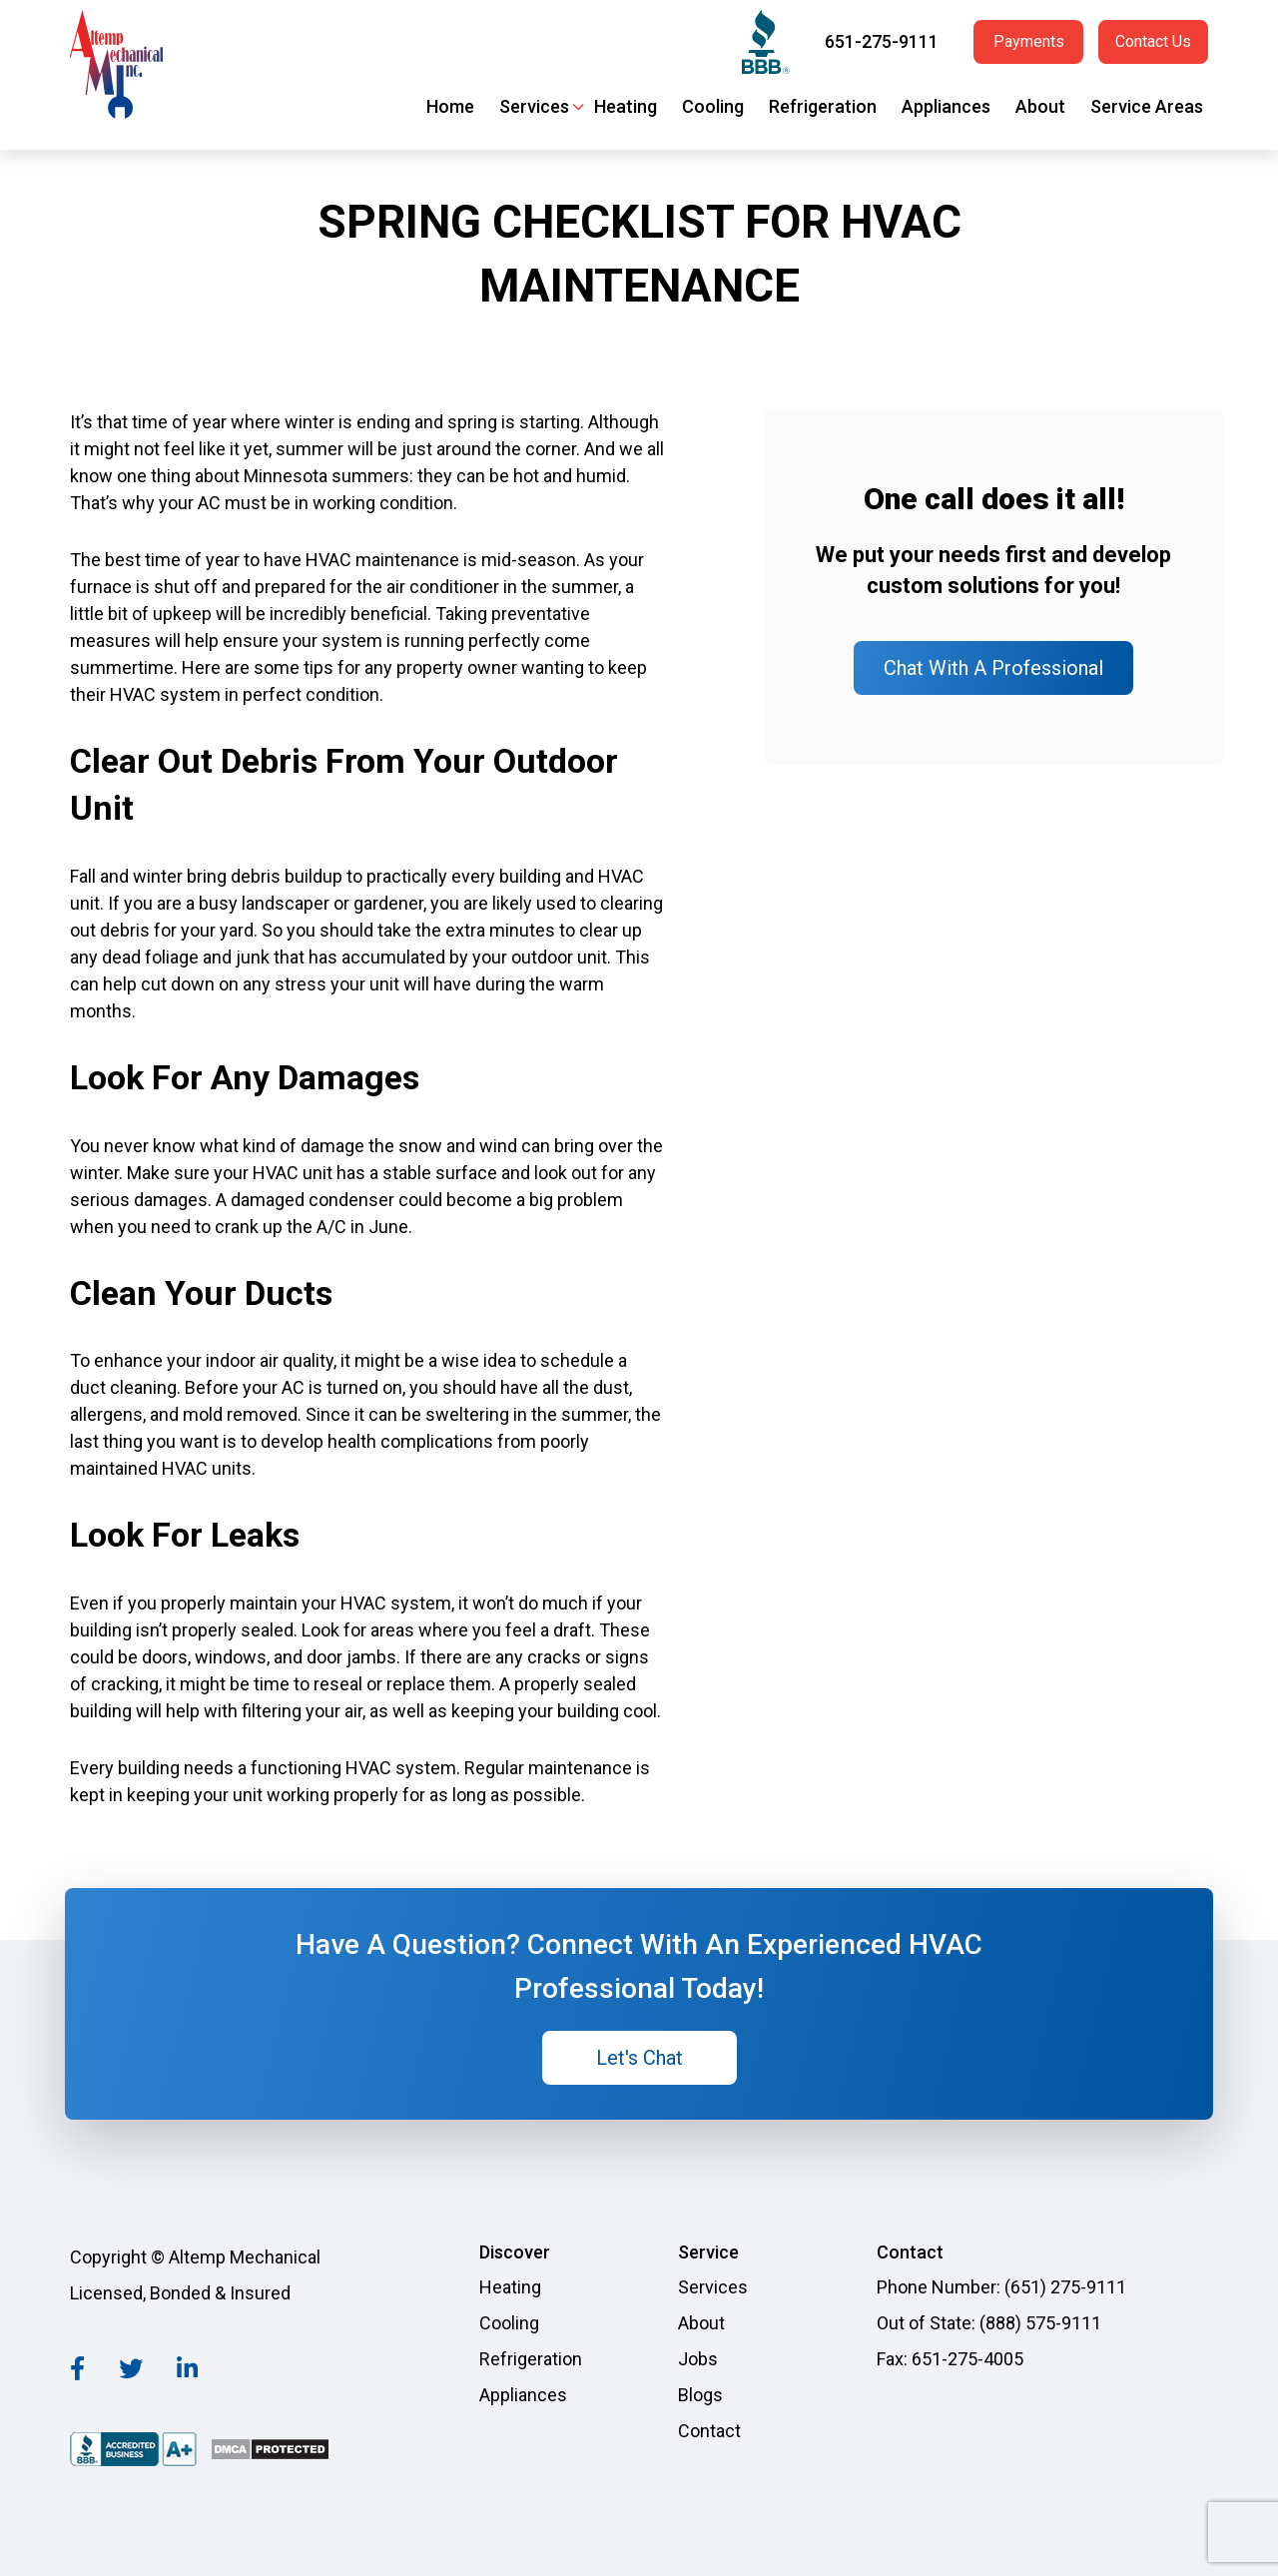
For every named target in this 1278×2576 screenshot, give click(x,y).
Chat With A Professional (993, 668)
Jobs (698, 2358)
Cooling (713, 106)
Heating (625, 106)
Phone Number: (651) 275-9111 (1001, 2286)
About (1040, 106)
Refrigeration (823, 106)
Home (450, 106)
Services (534, 106)
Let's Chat (639, 2058)
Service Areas (1146, 106)
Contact (709, 2430)
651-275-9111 (882, 41)
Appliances (946, 106)
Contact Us (1153, 41)
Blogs (700, 2394)
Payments (1028, 41)
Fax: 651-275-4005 (950, 2358)
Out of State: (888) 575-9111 (989, 2322)
